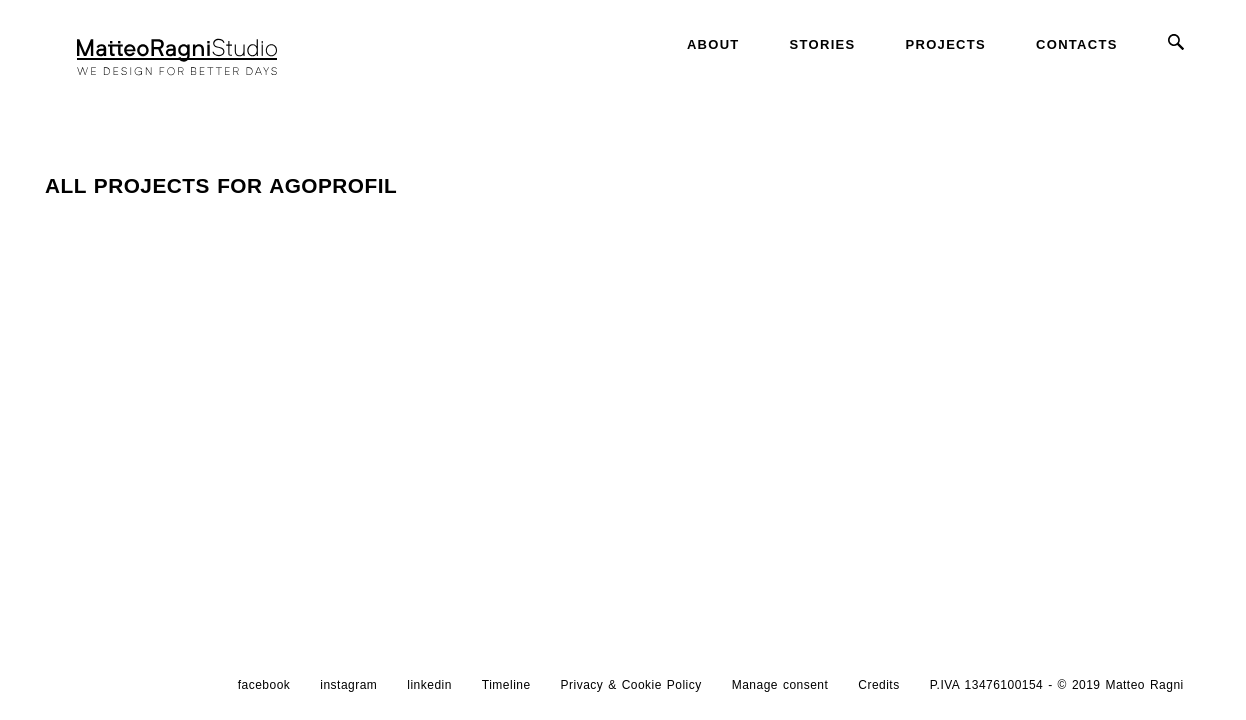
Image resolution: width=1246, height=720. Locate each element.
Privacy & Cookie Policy (631, 693)
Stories (823, 44)
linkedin (429, 693)
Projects (946, 44)
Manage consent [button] (780, 693)
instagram (348, 693)
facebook (264, 693)
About (713, 44)
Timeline (506, 693)
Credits (878, 693)
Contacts (1077, 44)
